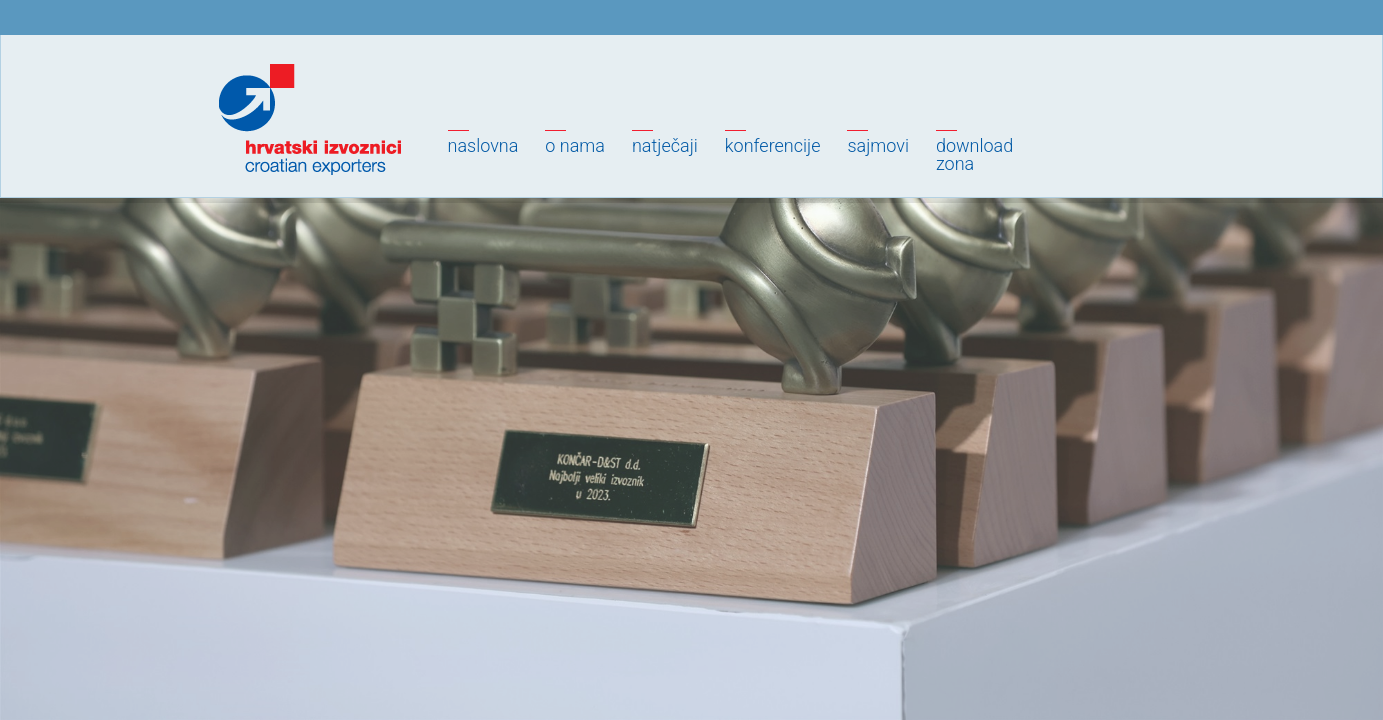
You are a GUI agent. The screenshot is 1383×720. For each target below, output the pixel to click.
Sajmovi (877, 145)
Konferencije (773, 145)
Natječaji (665, 145)
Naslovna (483, 145)
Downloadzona (974, 154)
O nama (575, 145)
